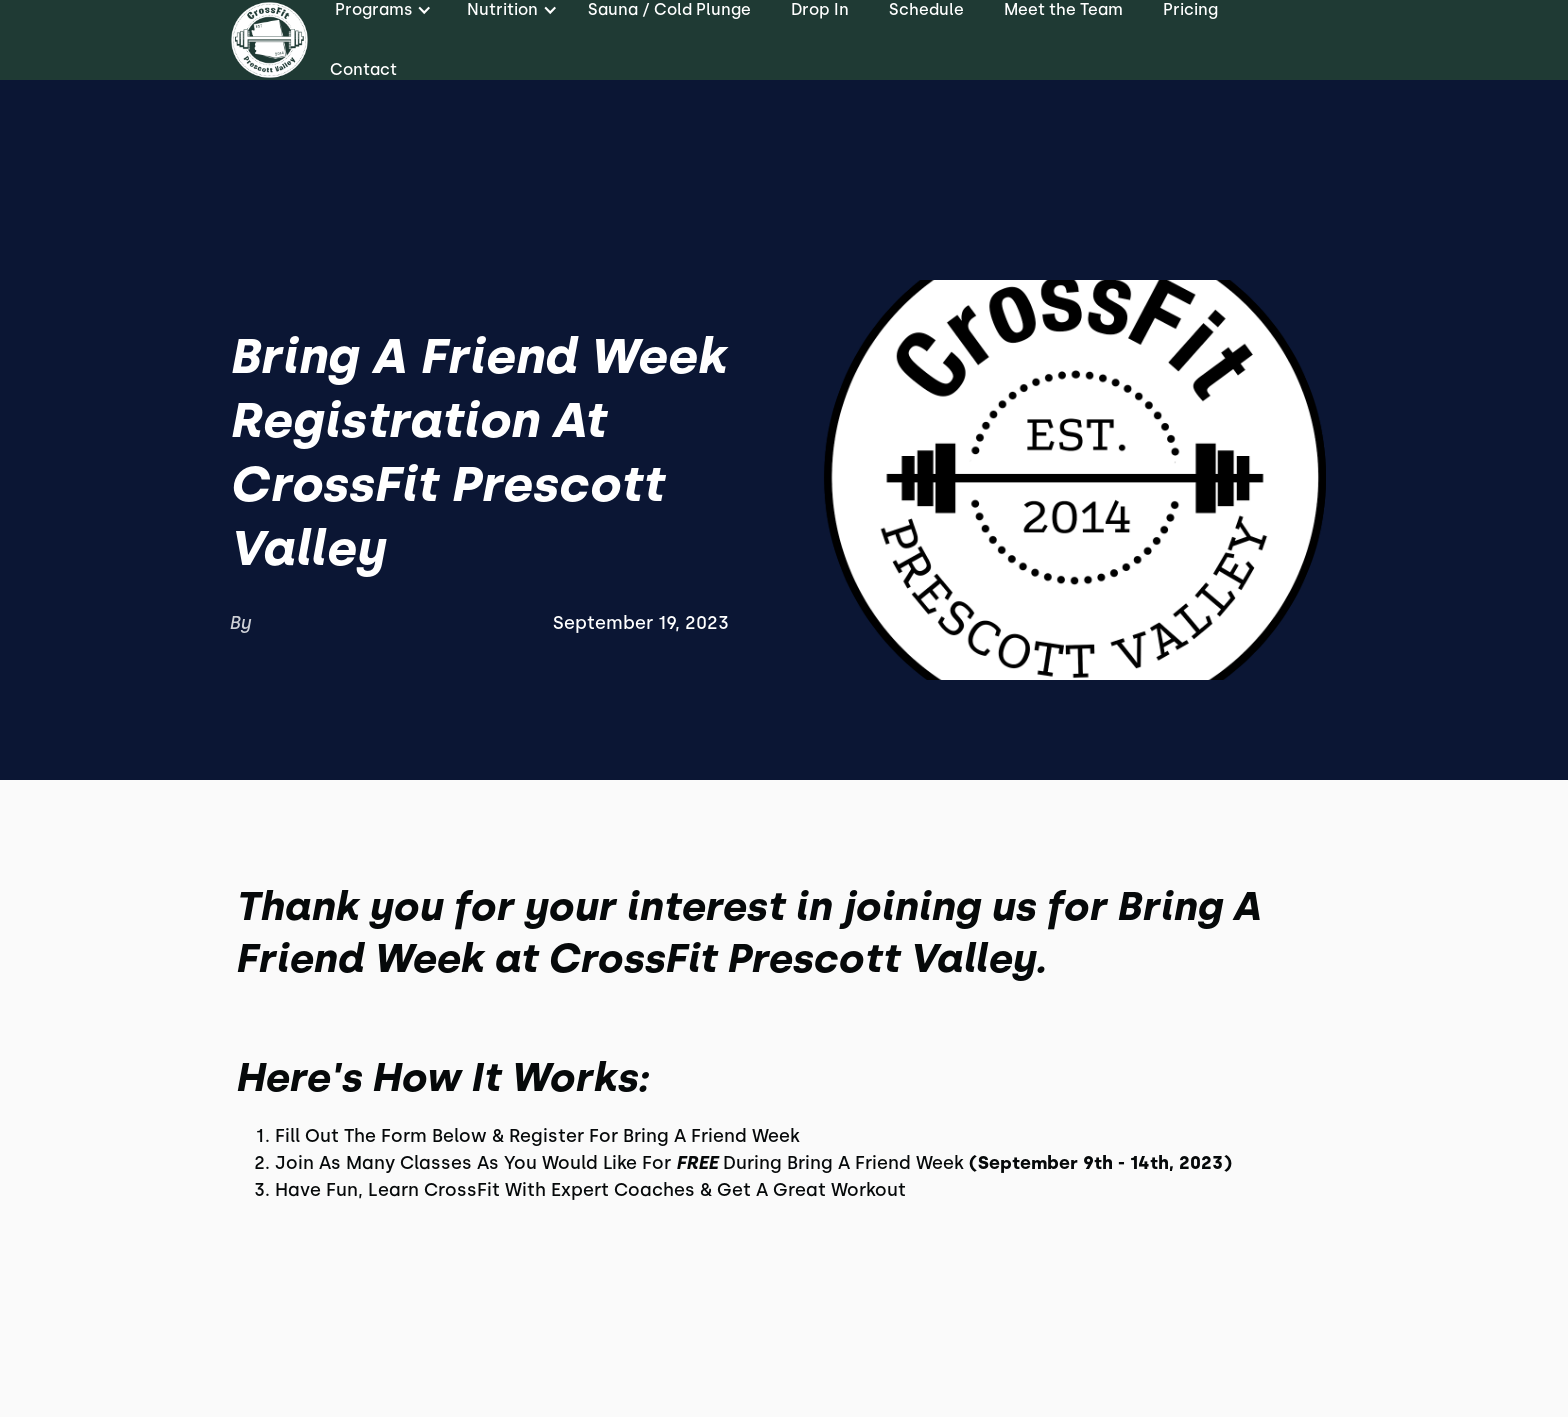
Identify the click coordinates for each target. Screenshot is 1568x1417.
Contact (363, 69)
